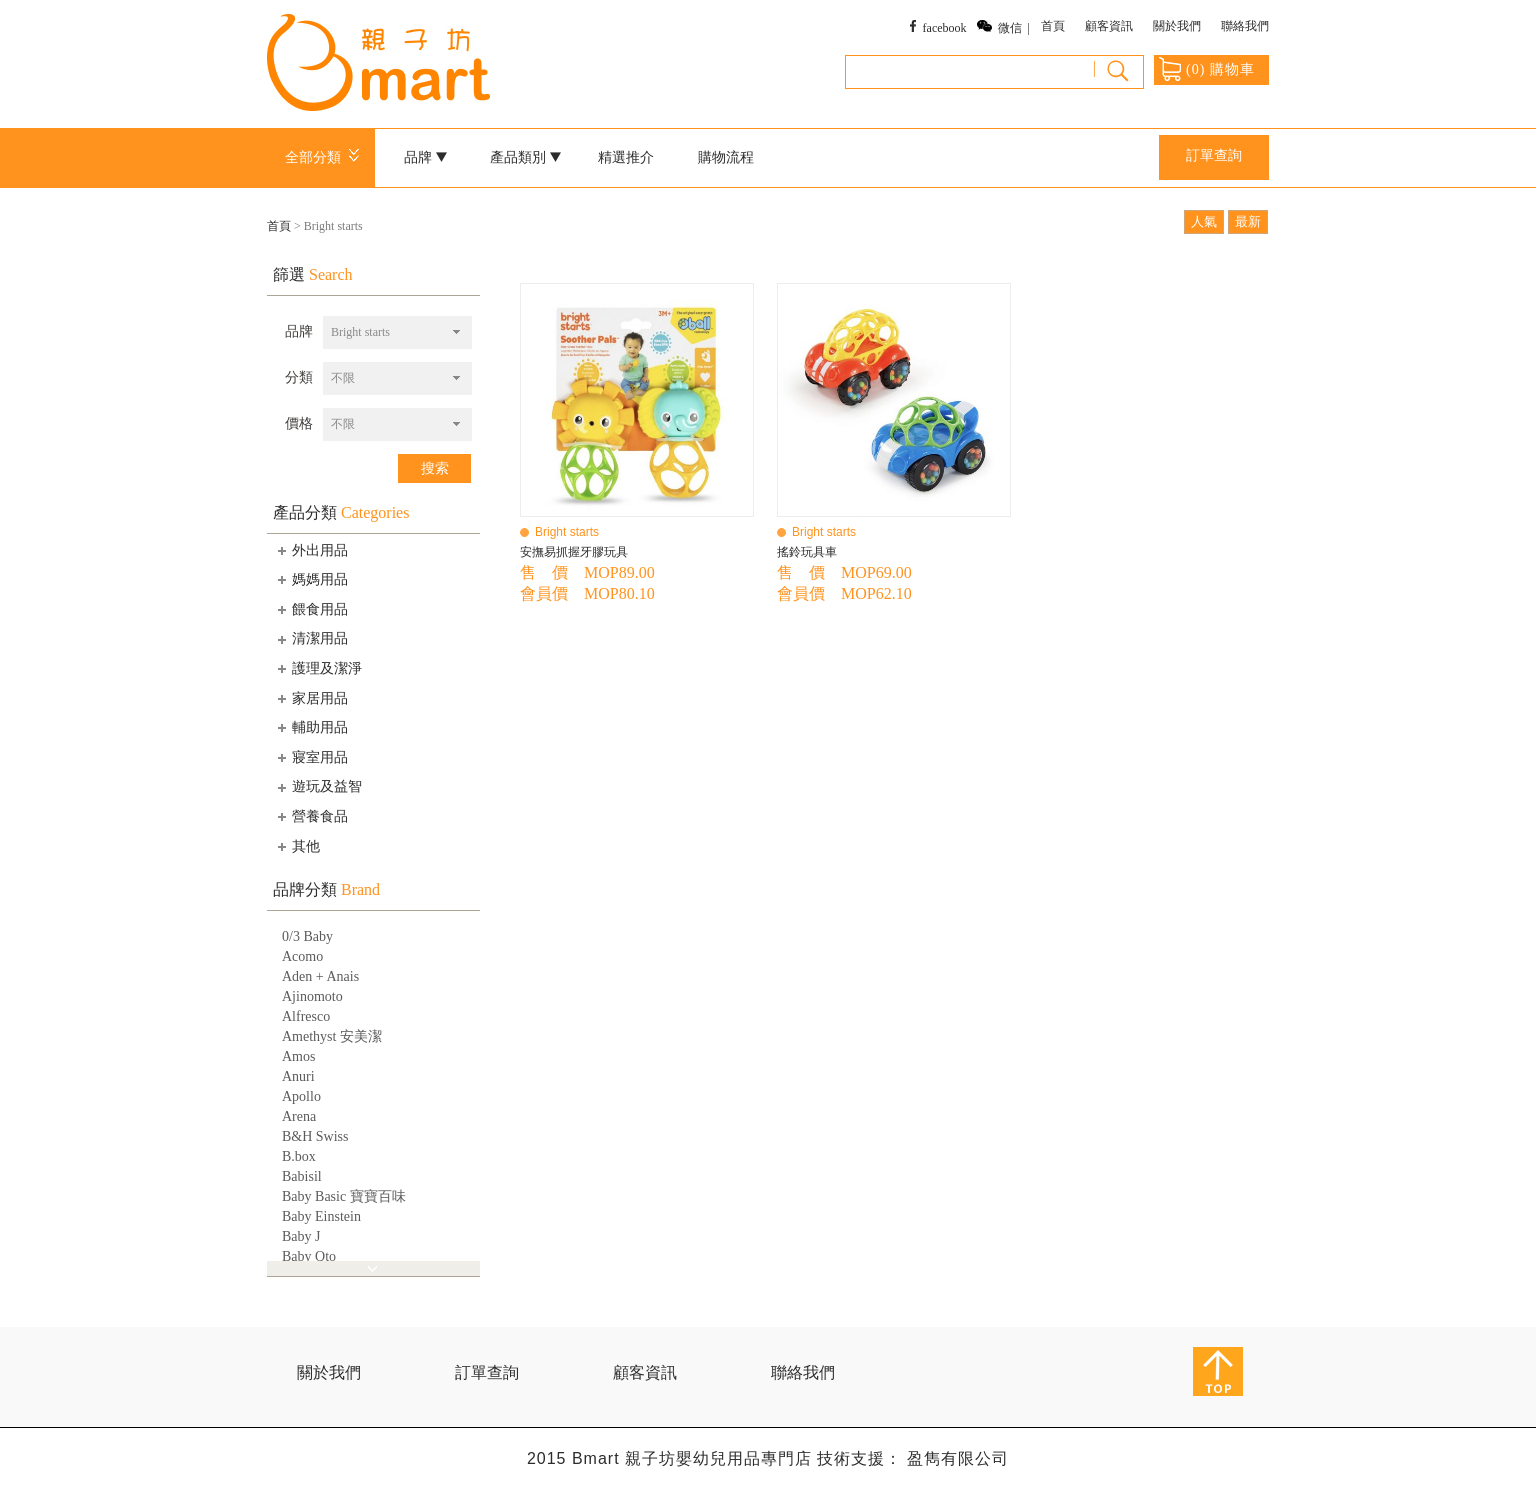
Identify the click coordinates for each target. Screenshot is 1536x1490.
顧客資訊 (1109, 26)
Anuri (298, 1076)
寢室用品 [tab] (311, 757)
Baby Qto (309, 1256)
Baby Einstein (321, 1216)
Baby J (301, 1236)
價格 (299, 423)
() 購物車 (1207, 69)
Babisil (302, 1176)
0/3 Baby (307, 936)
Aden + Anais (320, 976)
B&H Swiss (315, 1136)
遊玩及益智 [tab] (318, 787)
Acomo (302, 956)
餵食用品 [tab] (311, 609)
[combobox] (397, 332)
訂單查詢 (1214, 155)
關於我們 (1177, 26)
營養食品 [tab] (311, 816)
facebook (945, 28)
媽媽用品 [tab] (311, 579)
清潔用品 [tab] (311, 639)
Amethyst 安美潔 (332, 1036)
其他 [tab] (297, 846)
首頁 (1053, 26)
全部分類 (325, 157)
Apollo (301, 1096)
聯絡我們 (1245, 26)
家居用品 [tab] (311, 698)
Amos (298, 1056)
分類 (299, 377)
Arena (299, 1116)
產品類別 (526, 157)
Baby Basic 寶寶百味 (344, 1196)
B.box (299, 1156)
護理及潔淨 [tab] (318, 668)
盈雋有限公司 (958, 1458)
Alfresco (306, 1016)
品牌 (426, 157)
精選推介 (626, 157)
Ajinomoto (312, 996)
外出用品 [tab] (311, 550)
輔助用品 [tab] (311, 727)
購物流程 (726, 157)
